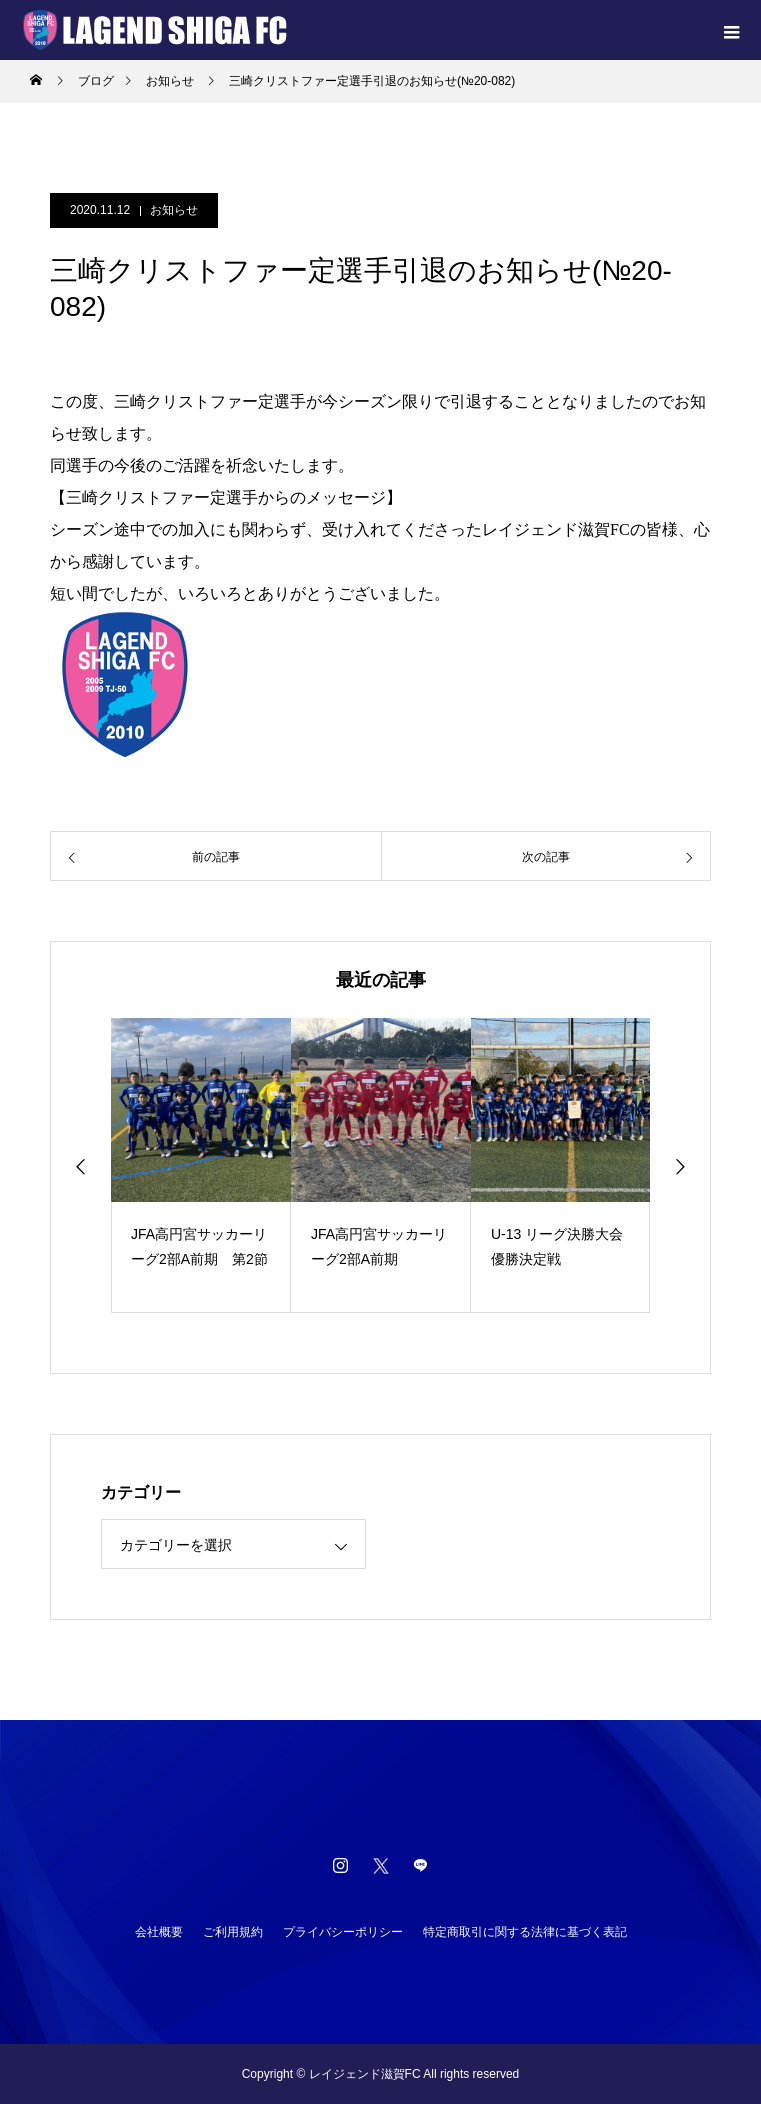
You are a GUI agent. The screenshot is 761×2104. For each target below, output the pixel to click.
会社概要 (159, 1932)
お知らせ (174, 210)
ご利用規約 (233, 1932)
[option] (201, 1165)
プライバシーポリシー (343, 1932)
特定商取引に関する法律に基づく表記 (525, 1932)
